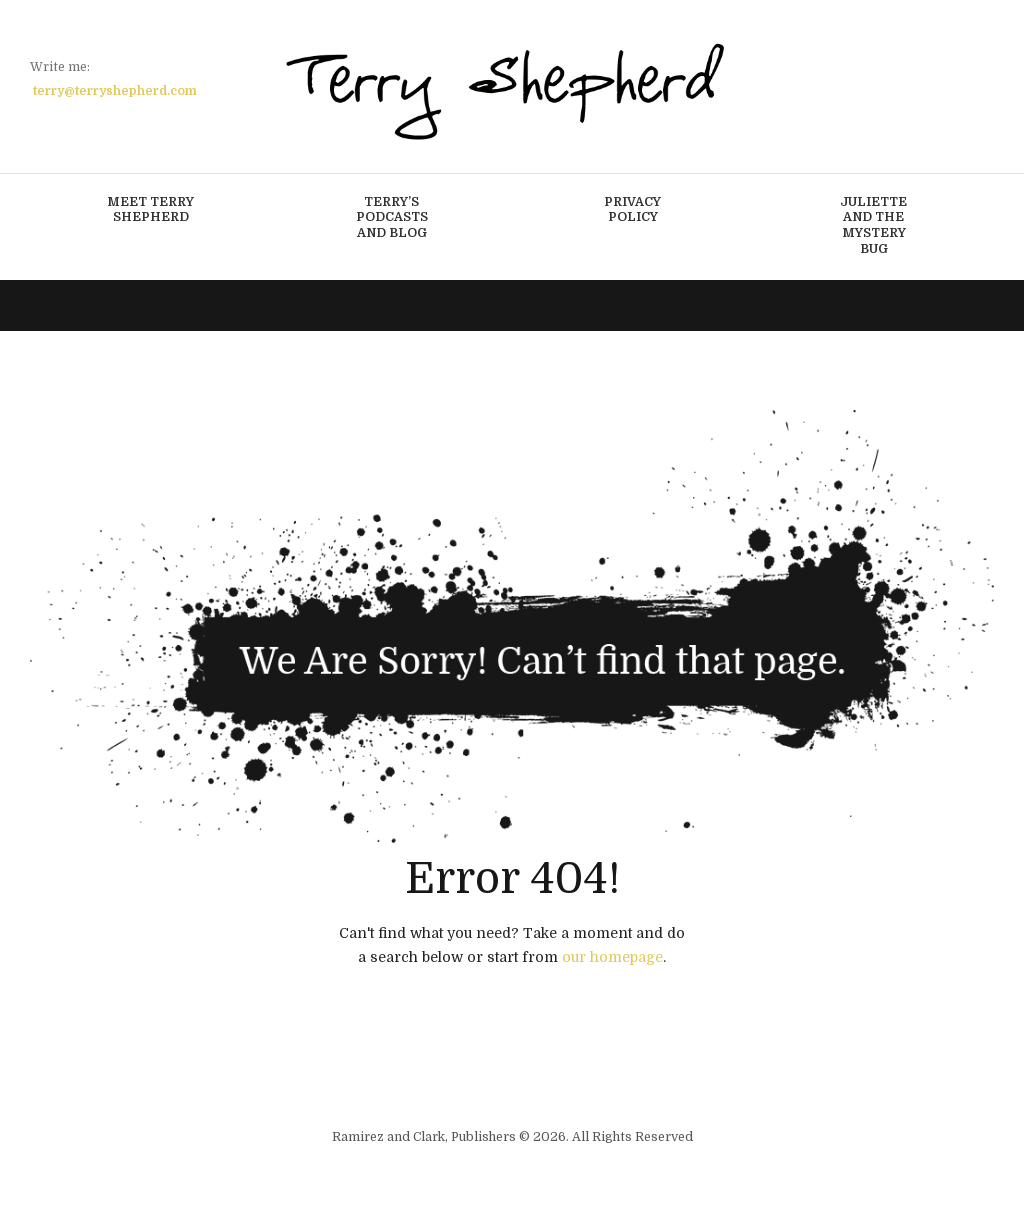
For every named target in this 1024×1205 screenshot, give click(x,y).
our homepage (612, 957)
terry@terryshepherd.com (115, 91)
